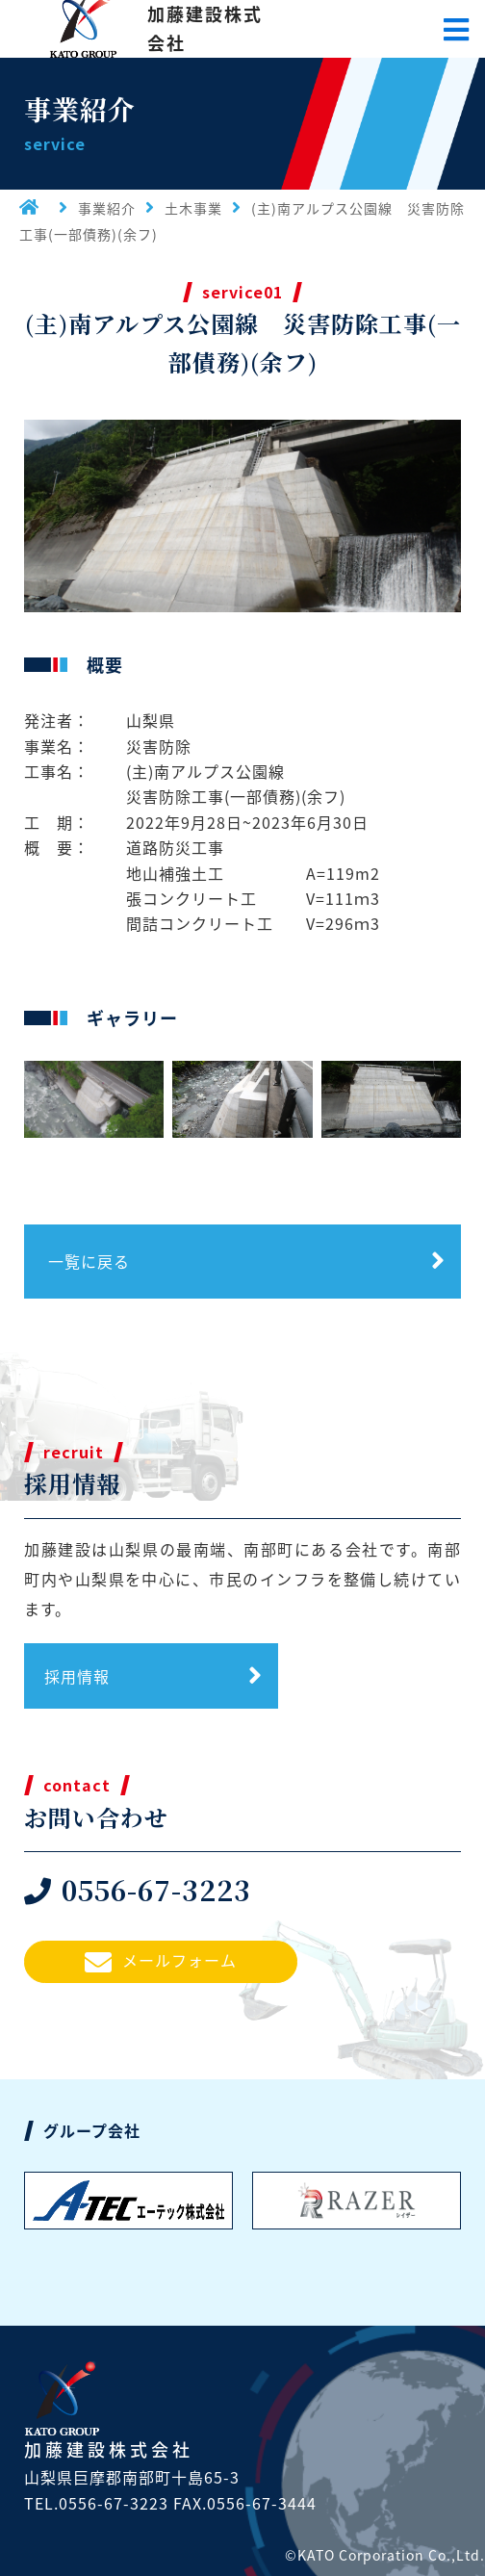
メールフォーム (161, 1962)
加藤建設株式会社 (205, 28)
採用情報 (77, 1675)
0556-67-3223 (137, 1889)
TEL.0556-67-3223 (96, 2502)
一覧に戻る (89, 1261)
